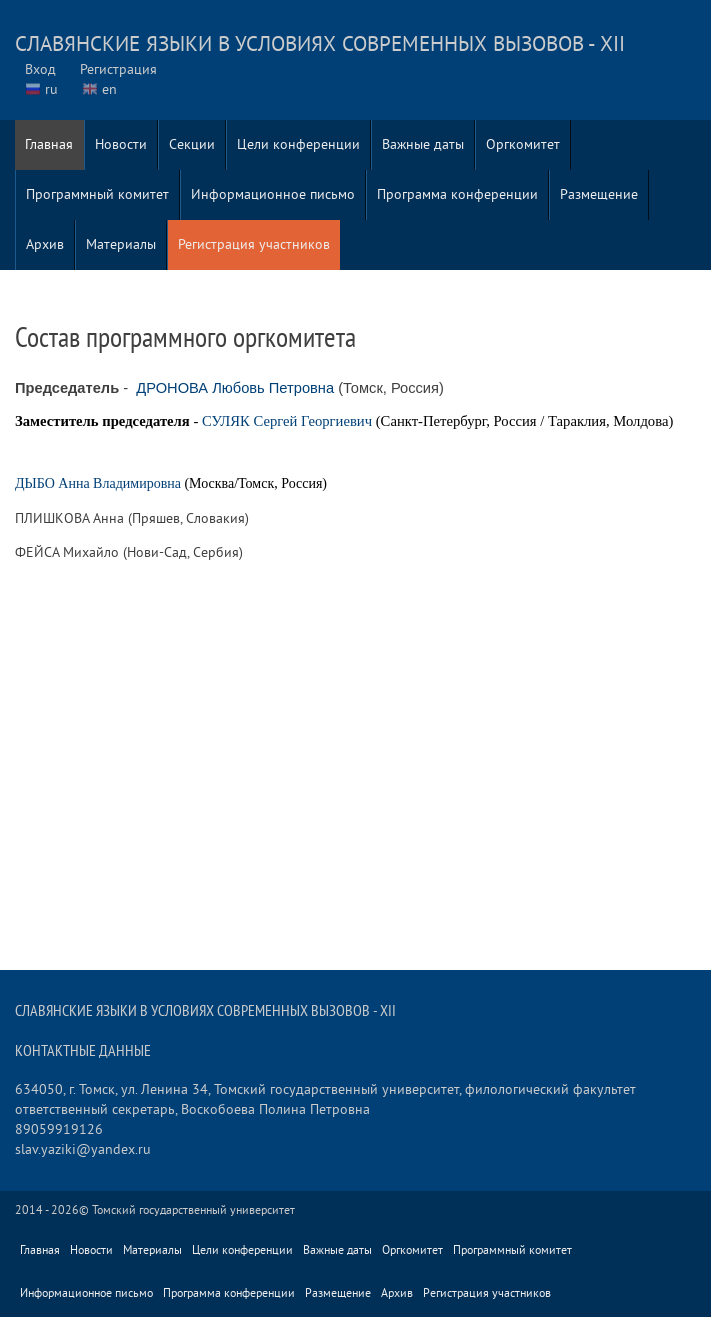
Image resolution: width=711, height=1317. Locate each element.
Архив (45, 244)
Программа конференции (457, 194)
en (109, 89)
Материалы (121, 244)
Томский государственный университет (193, 1210)
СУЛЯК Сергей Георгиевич (287, 421)
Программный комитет (97, 194)
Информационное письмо (273, 194)
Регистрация (118, 69)
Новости (121, 144)
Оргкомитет (523, 144)
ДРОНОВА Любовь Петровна (235, 388)
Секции (192, 144)
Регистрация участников (254, 244)
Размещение (599, 194)
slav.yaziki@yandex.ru (83, 1149)
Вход (40, 69)
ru (51, 89)
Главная (49, 144)
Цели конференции (298, 144)
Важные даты (423, 144)
